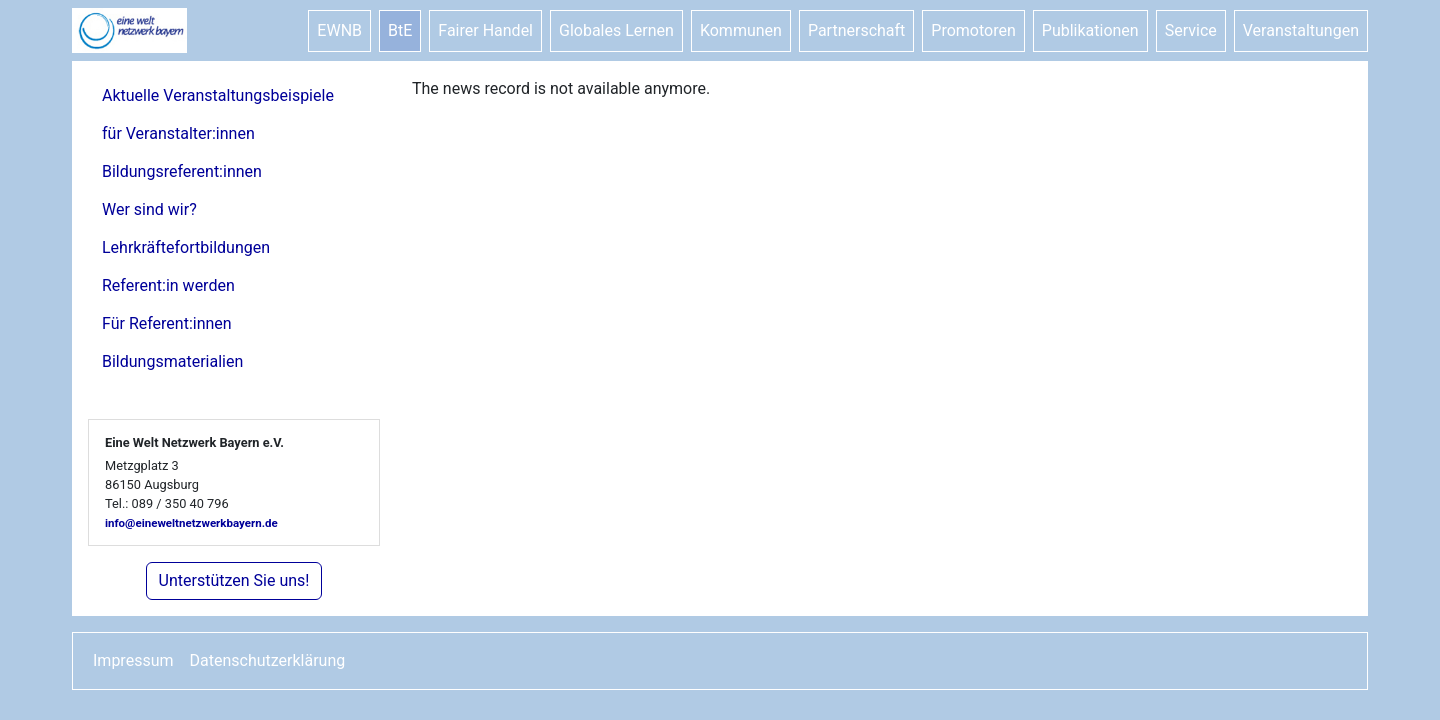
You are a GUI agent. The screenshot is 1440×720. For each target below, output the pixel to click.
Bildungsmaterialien (172, 361)
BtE (400, 30)
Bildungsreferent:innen (182, 171)
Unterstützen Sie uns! (234, 580)
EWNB (339, 30)
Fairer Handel (485, 30)
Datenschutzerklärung (268, 660)
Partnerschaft (856, 30)
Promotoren (973, 30)
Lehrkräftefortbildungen (186, 247)
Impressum (133, 660)
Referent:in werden (168, 285)
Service (1191, 30)
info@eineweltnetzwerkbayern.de (191, 523)
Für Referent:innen (167, 323)
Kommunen (741, 30)
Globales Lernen (616, 30)
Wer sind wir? (149, 209)
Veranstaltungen (1301, 30)
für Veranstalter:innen (178, 133)
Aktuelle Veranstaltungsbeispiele (218, 95)
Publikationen (1090, 30)
